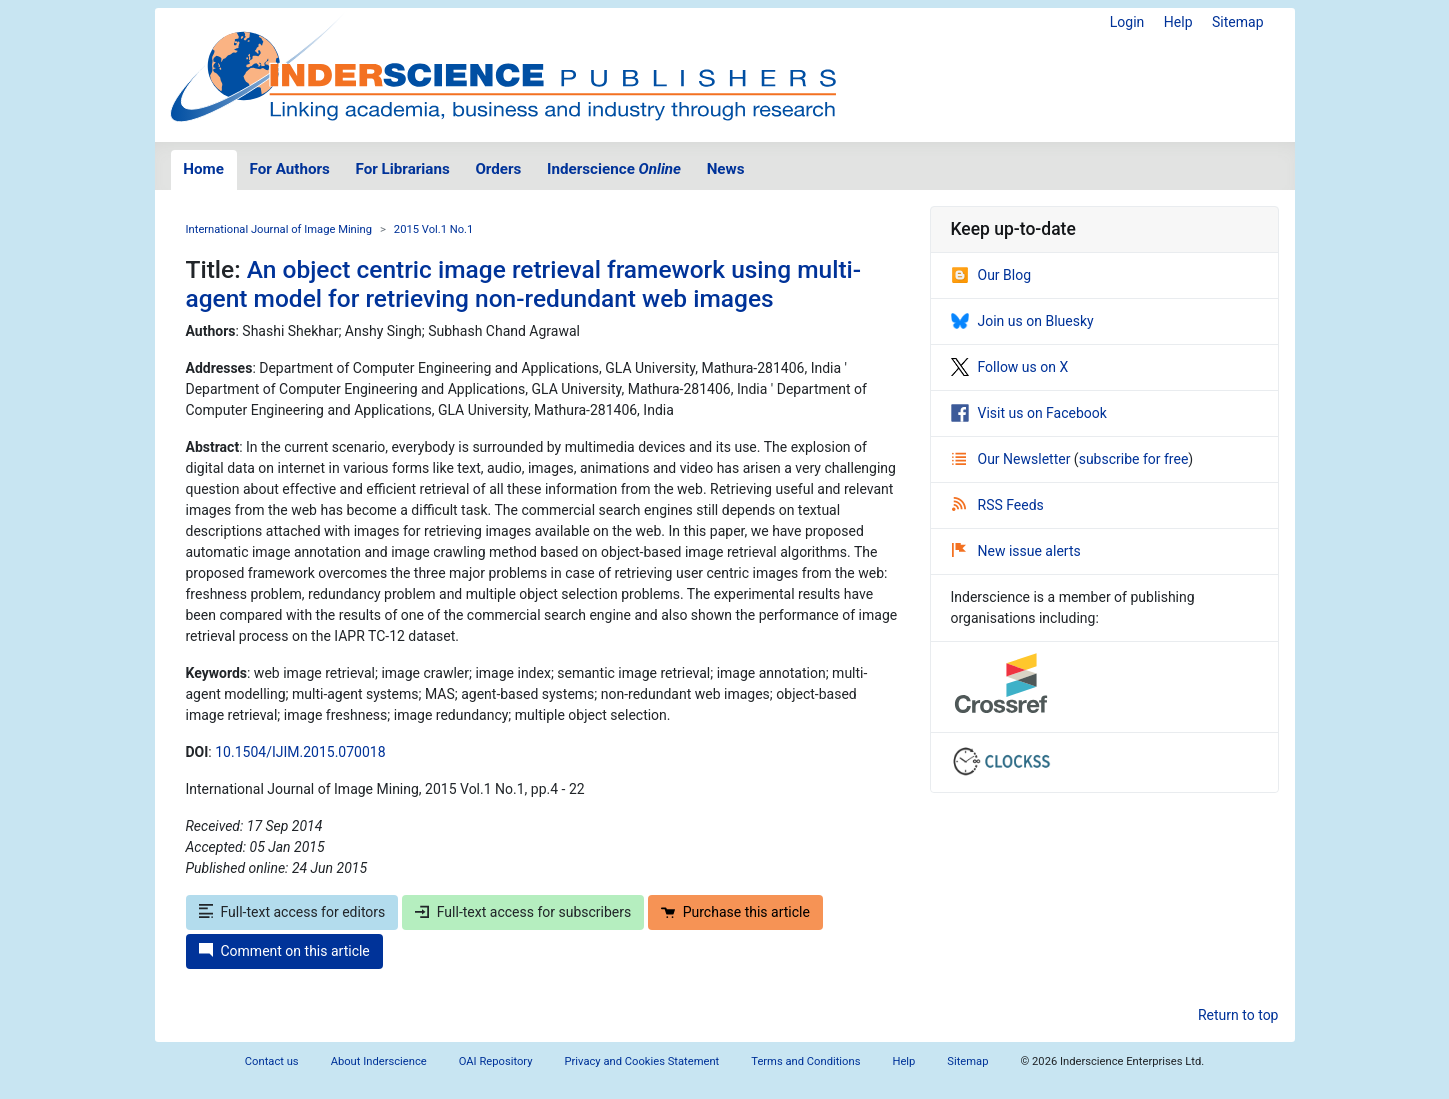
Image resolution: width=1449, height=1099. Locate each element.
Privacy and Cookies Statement (642, 1061)
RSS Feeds (998, 505)
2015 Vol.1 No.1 (434, 229)
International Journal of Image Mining (279, 229)
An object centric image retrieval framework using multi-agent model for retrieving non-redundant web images (524, 284)
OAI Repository (496, 1061)
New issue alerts (1016, 551)
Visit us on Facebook (1029, 413)
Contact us (272, 1061)
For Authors (290, 169)
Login (1127, 22)
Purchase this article (735, 912)
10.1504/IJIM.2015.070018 (300, 752)
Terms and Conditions (805, 1061)
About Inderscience (379, 1061)
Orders (498, 169)
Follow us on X (1010, 367)
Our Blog (991, 275)
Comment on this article (284, 951)
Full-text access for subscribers (523, 912)
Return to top (1238, 1015)
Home (203, 169)
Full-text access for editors (292, 912)
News (726, 169)
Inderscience (614, 169)
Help (1178, 22)
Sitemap (1237, 22)
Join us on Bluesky (1022, 321)
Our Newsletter (1013, 459)
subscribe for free (1134, 459)
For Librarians (402, 169)
